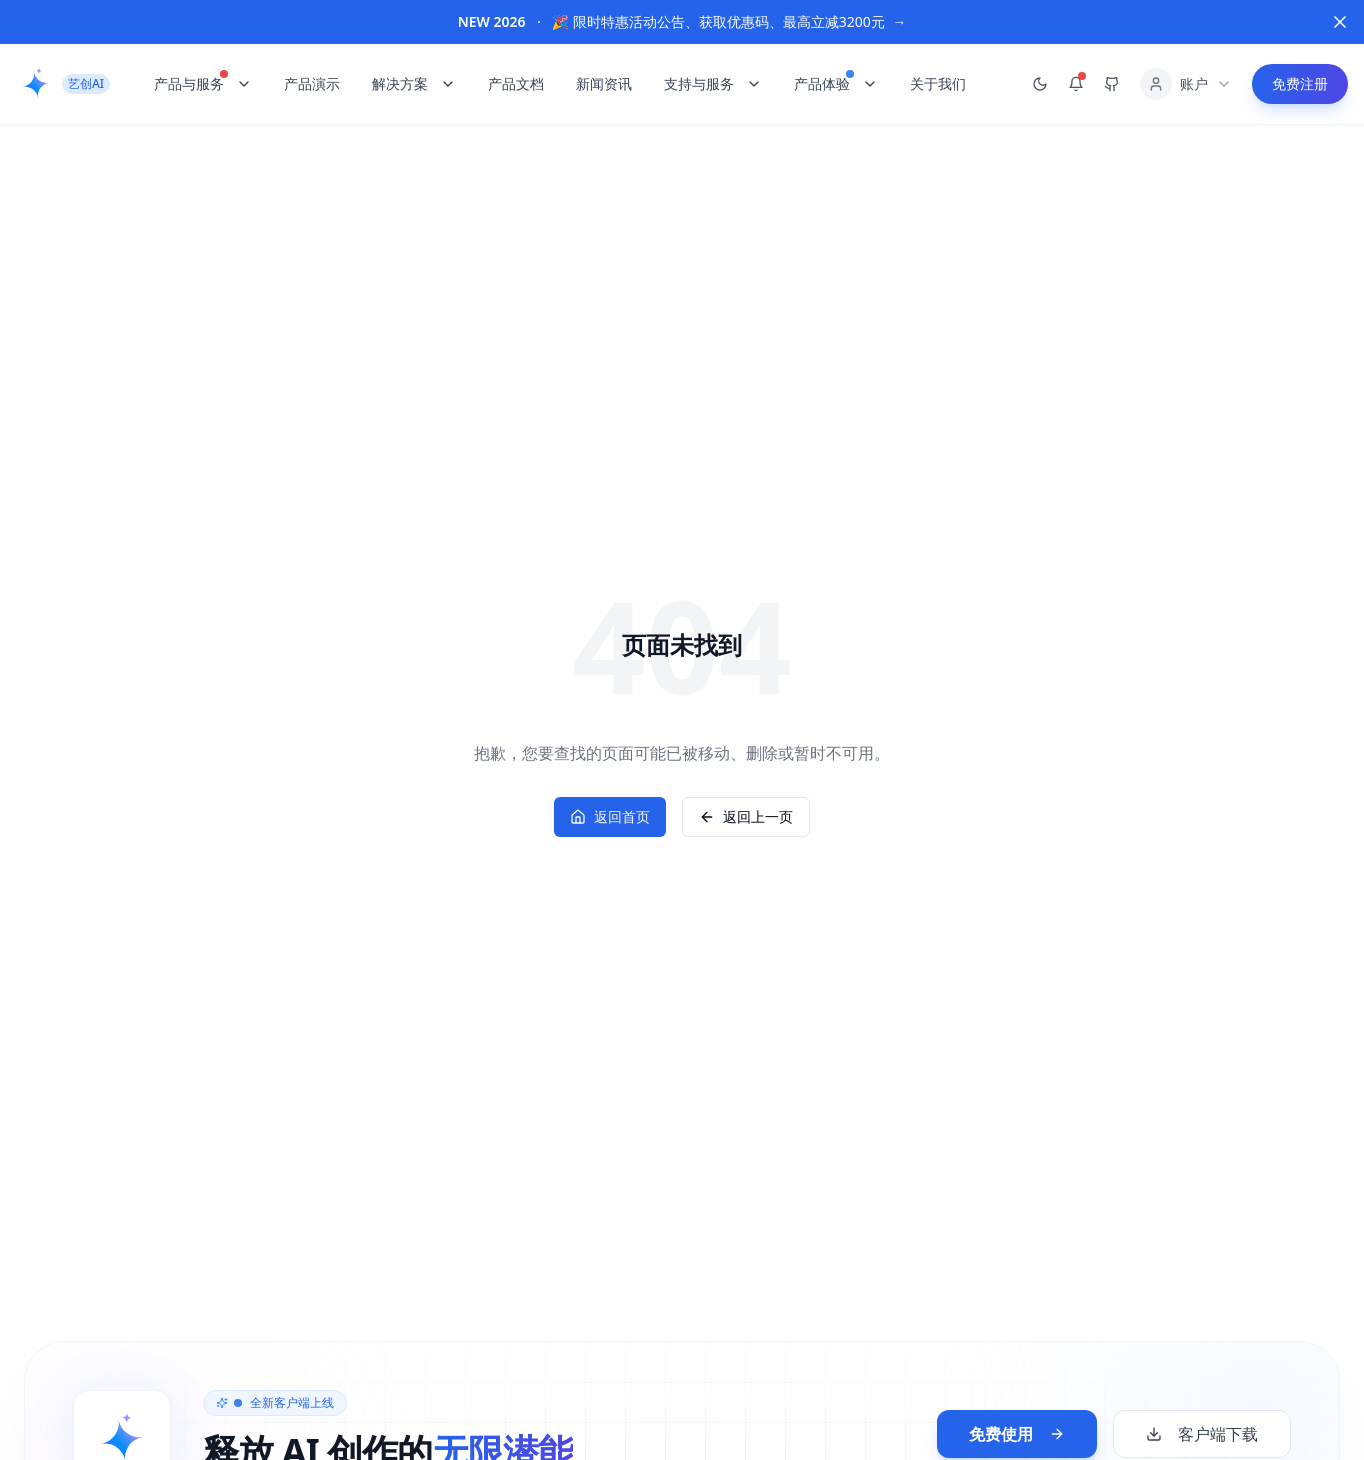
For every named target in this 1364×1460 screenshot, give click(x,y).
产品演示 (312, 83)
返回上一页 (746, 816)
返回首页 (610, 816)
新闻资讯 (604, 83)
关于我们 (938, 83)
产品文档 (516, 83)
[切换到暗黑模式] (1040, 84)
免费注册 (1300, 83)
